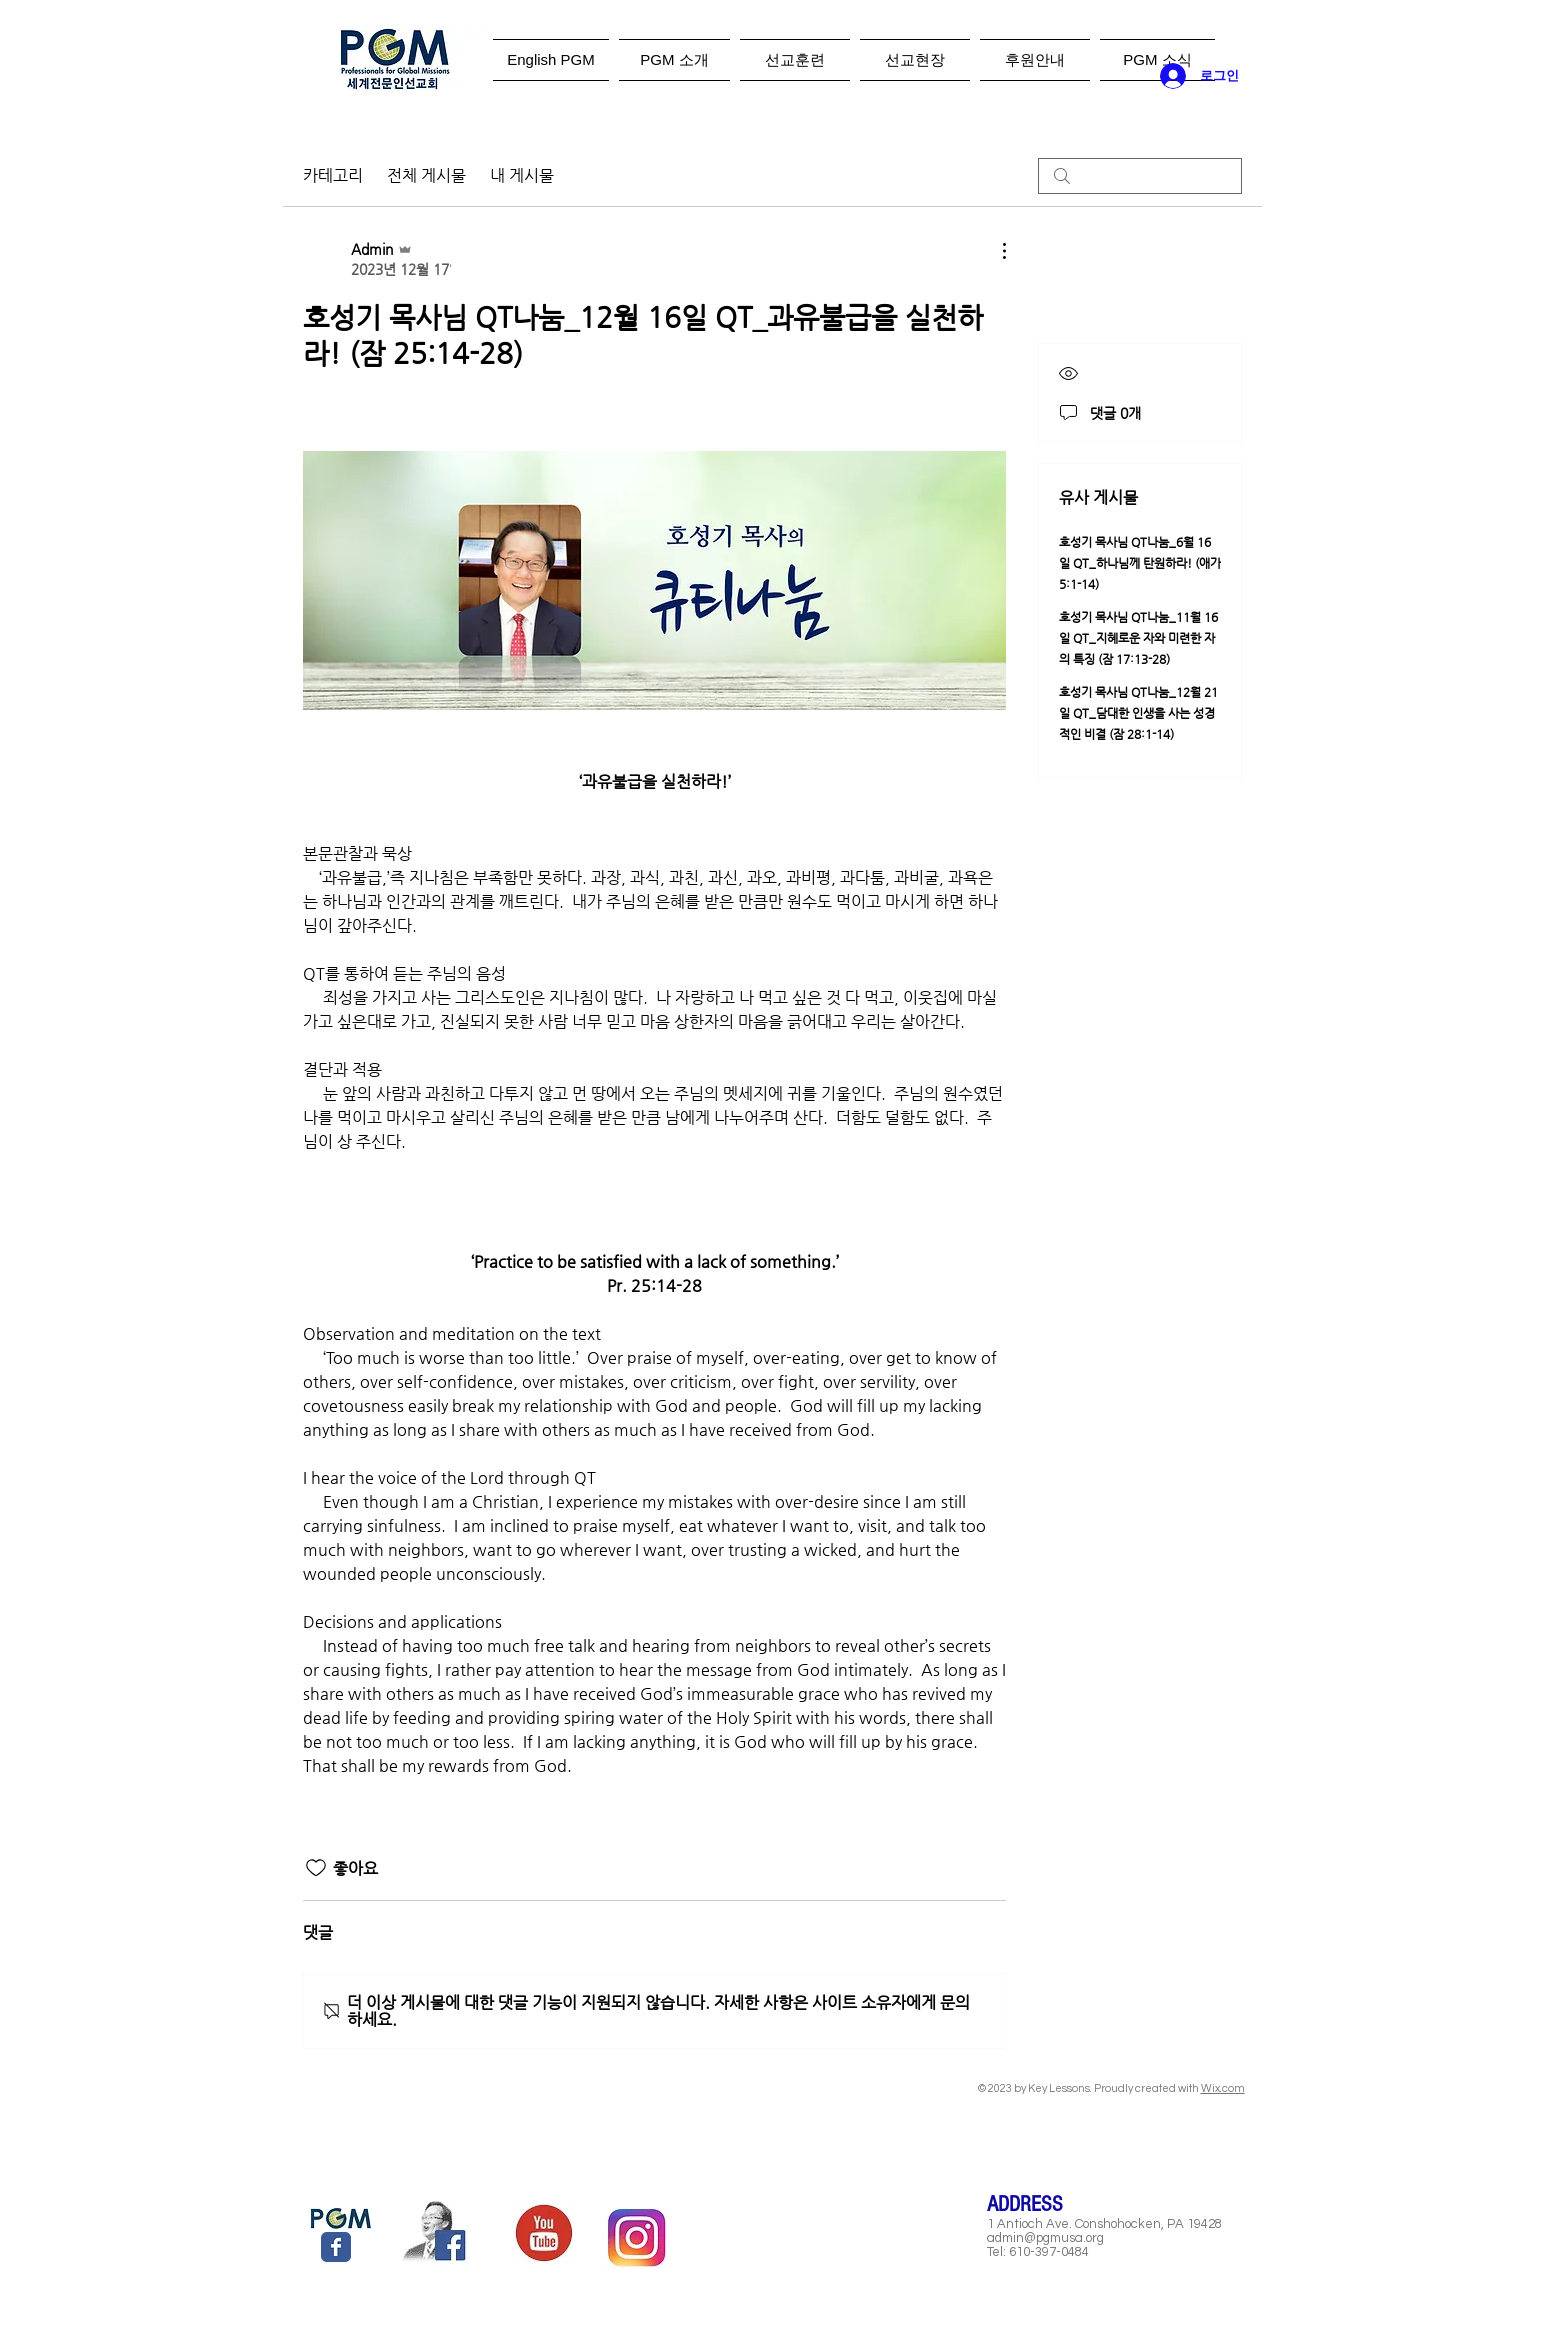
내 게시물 (522, 175)
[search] (1140, 176)
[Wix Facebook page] (336, 2247)
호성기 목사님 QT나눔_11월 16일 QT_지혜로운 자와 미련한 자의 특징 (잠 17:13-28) (1138, 638)
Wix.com (1223, 2088)
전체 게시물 (426, 175)
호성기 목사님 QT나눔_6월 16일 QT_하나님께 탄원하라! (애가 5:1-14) (1140, 563)
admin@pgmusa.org (1045, 2238)
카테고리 (333, 175)
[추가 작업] (994, 251)
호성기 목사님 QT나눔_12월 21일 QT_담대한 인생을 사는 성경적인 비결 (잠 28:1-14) (1138, 713)
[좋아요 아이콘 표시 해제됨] (316, 1868)
